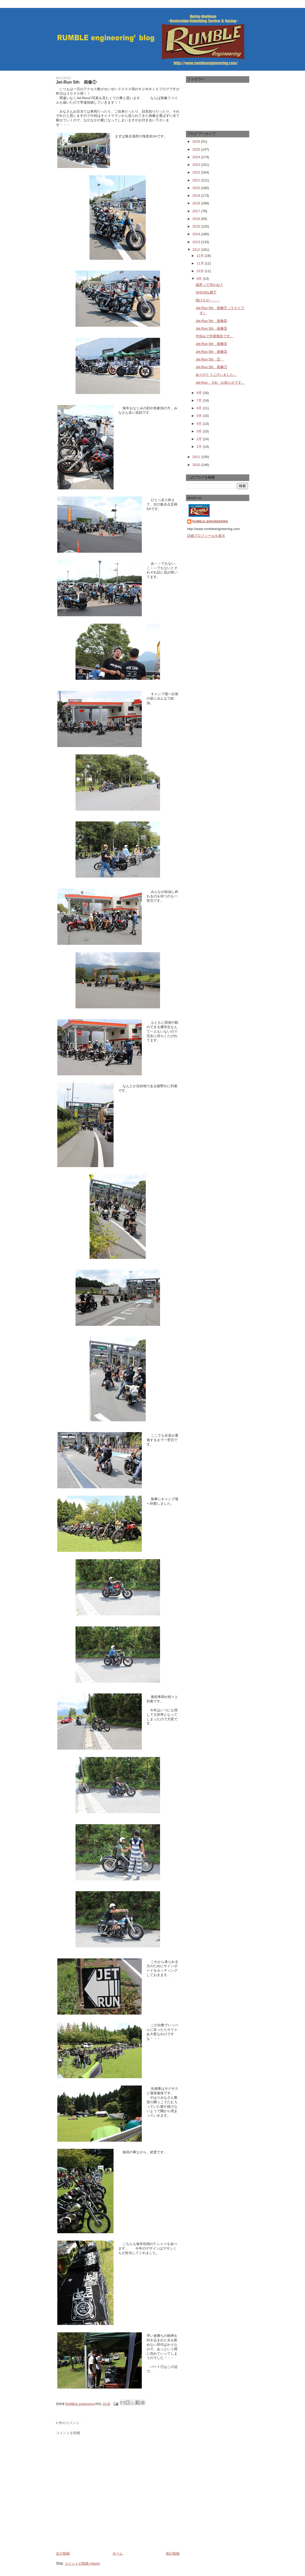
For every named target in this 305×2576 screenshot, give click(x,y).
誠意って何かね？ (209, 285)
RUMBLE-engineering (210, 521)
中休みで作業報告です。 (214, 336)
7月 (199, 400)
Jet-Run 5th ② (210, 359)
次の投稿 (63, 2553)
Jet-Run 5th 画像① (211, 367)
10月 (200, 271)
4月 (199, 424)
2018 (197, 203)
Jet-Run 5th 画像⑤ (211, 328)
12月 (200, 256)
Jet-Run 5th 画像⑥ (211, 321)
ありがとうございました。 (216, 375)
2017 (197, 211)
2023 (197, 165)
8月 (199, 393)
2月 (199, 439)
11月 (200, 263)
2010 (197, 465)
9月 (199, 279)
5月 (199, 416)
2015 (197, 226)
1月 (199, 447)
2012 (197, 250)
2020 (197, 188)
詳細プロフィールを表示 (206, 536)
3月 (199, 431)
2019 (197, 196)
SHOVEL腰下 (206, 292)
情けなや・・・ (208, 300)
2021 (197, 180)
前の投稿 (173, 2553)
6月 (199, 408)
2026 (197, 141)
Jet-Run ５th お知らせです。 (220, 382)
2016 (197, 219)
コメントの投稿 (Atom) (82, 2563)
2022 (197, 172)
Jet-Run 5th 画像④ (211, 344)
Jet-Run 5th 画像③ (211, 352)
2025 (197, 149)
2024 (197, 157)
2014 (197, 234)
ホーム (117, 2553)
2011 (197, 457)
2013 (197, 242)
